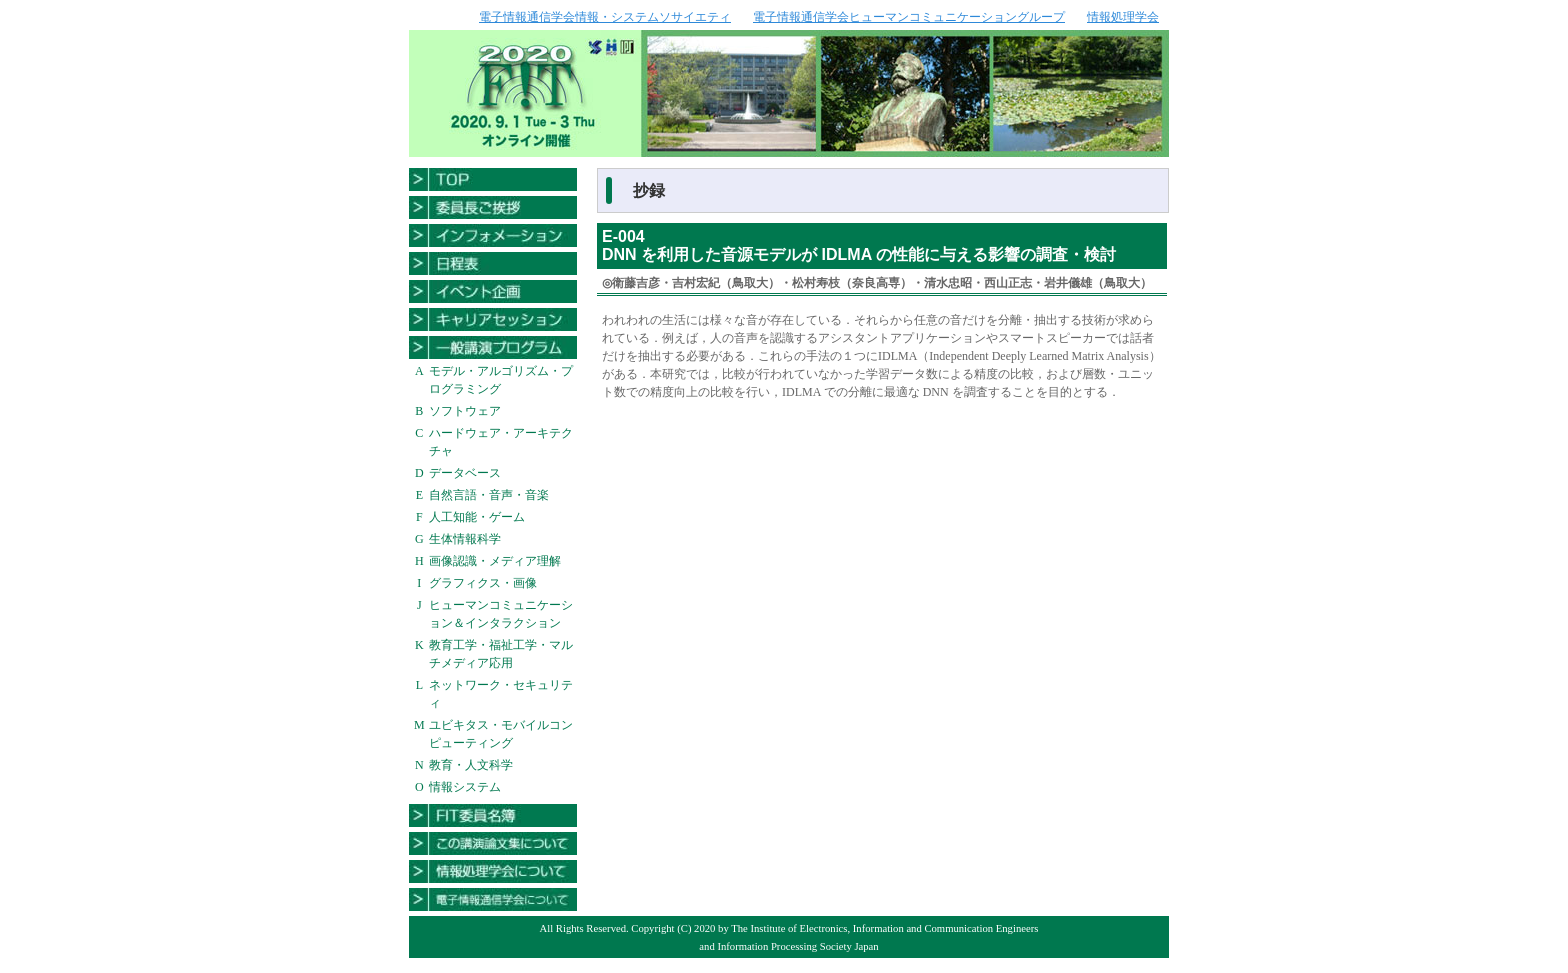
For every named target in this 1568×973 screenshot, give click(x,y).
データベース (465, 473)
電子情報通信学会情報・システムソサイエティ (605, 17)
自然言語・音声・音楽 (489, 495)
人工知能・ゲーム (477, 517)
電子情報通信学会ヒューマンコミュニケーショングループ (909, 17)
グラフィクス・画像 (483, 583)
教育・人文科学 (471, 765)
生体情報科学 (465, 539)
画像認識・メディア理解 (495, 561)
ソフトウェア (465, 411)
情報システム (465, 787)
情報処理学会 (1123, 17)
